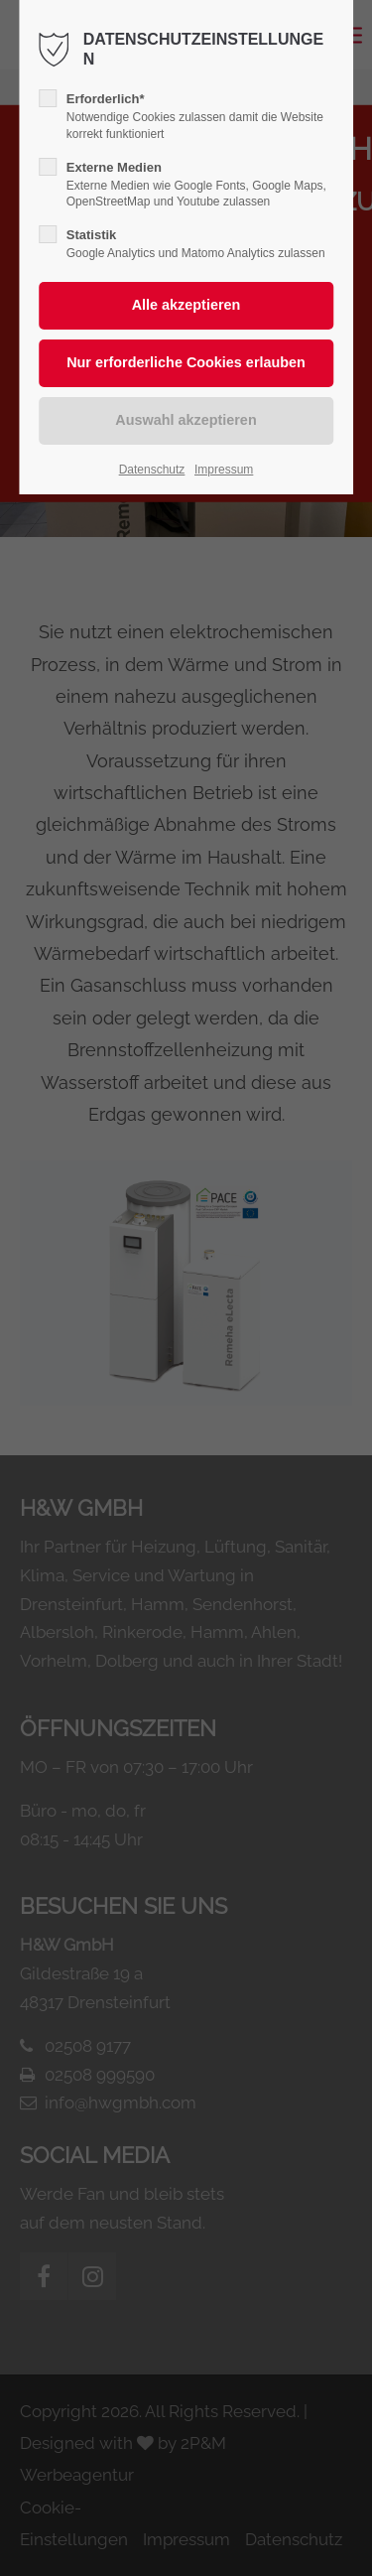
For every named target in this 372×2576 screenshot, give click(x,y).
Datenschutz (152, 469)
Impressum (223, 469)
